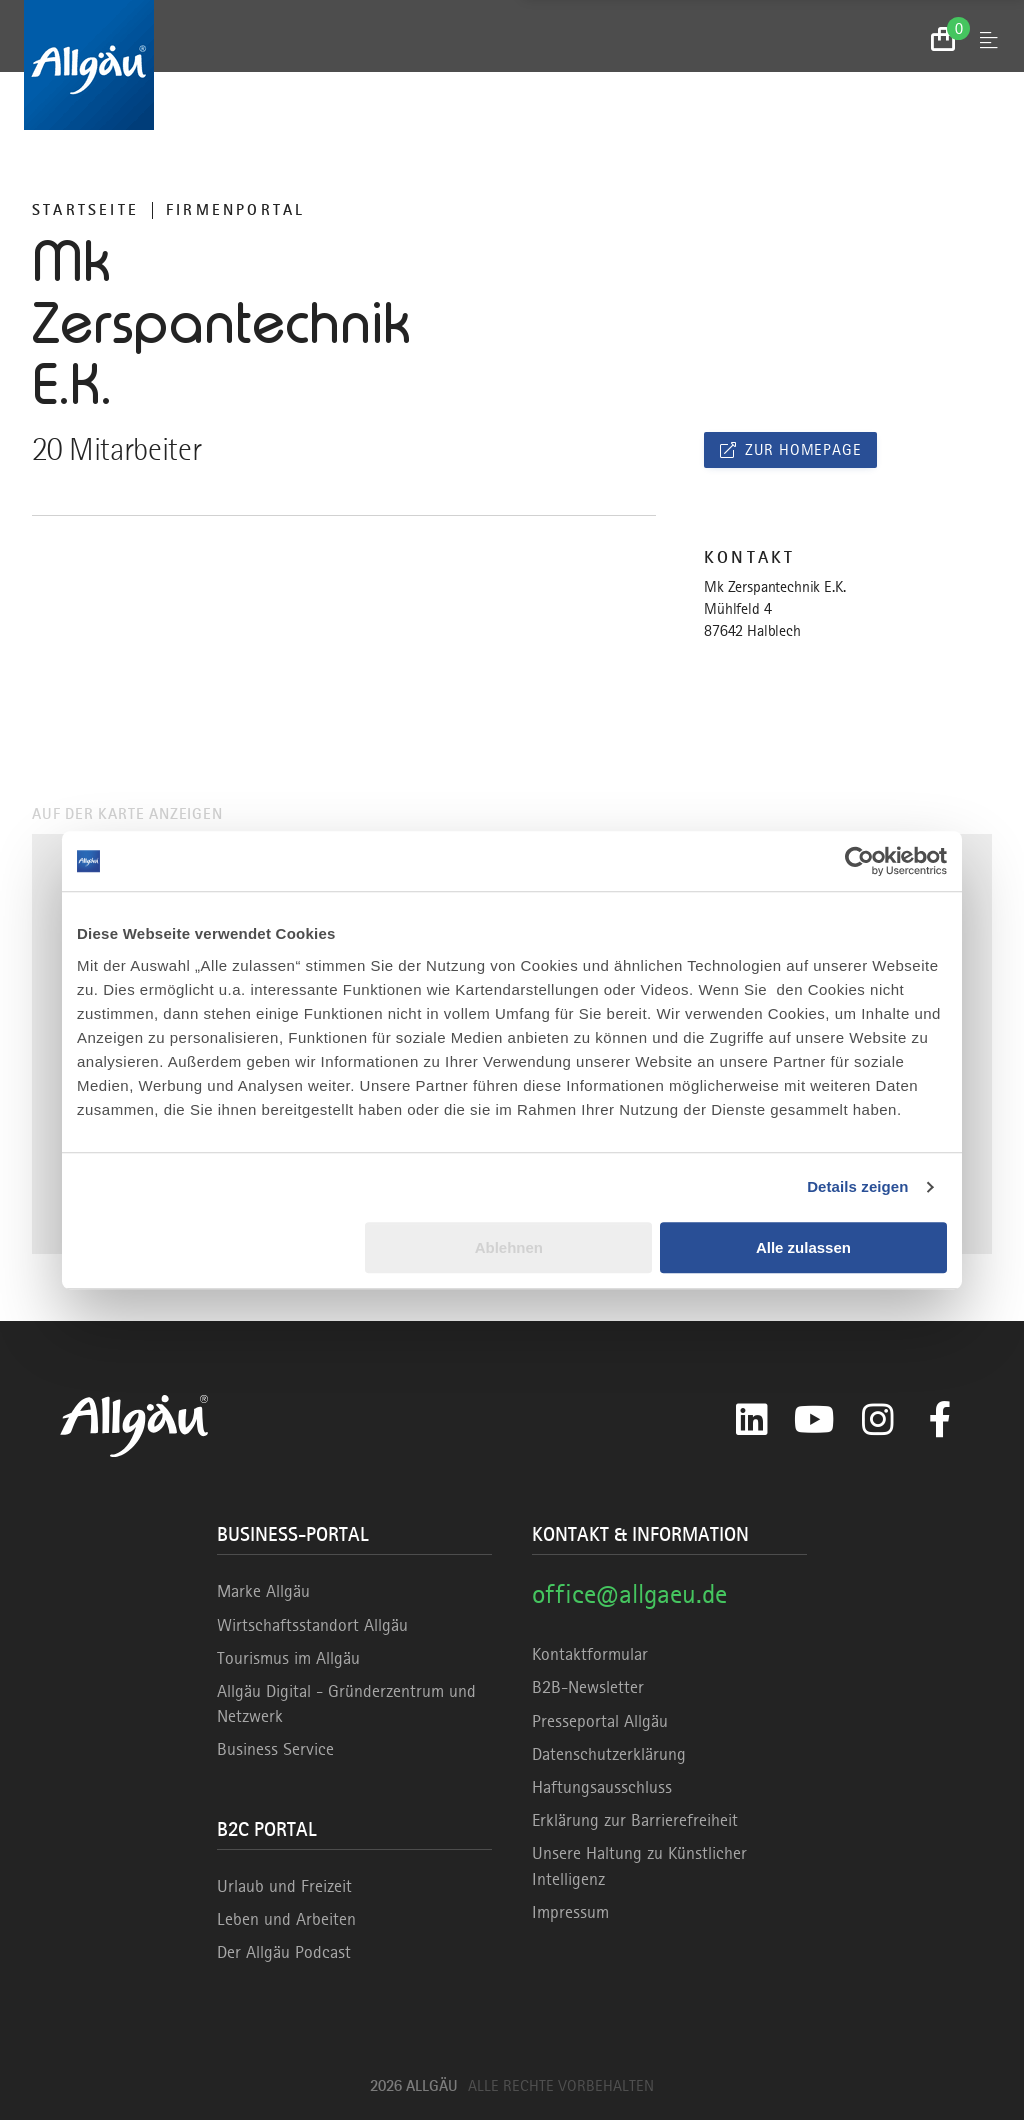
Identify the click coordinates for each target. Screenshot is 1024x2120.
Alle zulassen (803, 1247)
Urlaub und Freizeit (284, 1886)
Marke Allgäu (263, 1591)
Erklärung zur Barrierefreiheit (635, 1820)
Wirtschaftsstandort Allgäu (312, 1625)
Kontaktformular (590, 1654)
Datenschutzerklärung (609, 1754)
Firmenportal (235, 210)
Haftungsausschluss (602, 1787)
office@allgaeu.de (629, 1593)
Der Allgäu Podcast (284, 1952)
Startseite (85, 210)
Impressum (570, 1912)
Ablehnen (509, 1247)
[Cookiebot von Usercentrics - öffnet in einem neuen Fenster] (859, 861)
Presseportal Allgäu (600, 1721)
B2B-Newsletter (588, 1687)
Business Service (275, 1749)
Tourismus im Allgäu (288, 1658)
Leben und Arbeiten (286, 1919)
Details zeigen (857, 1186)
